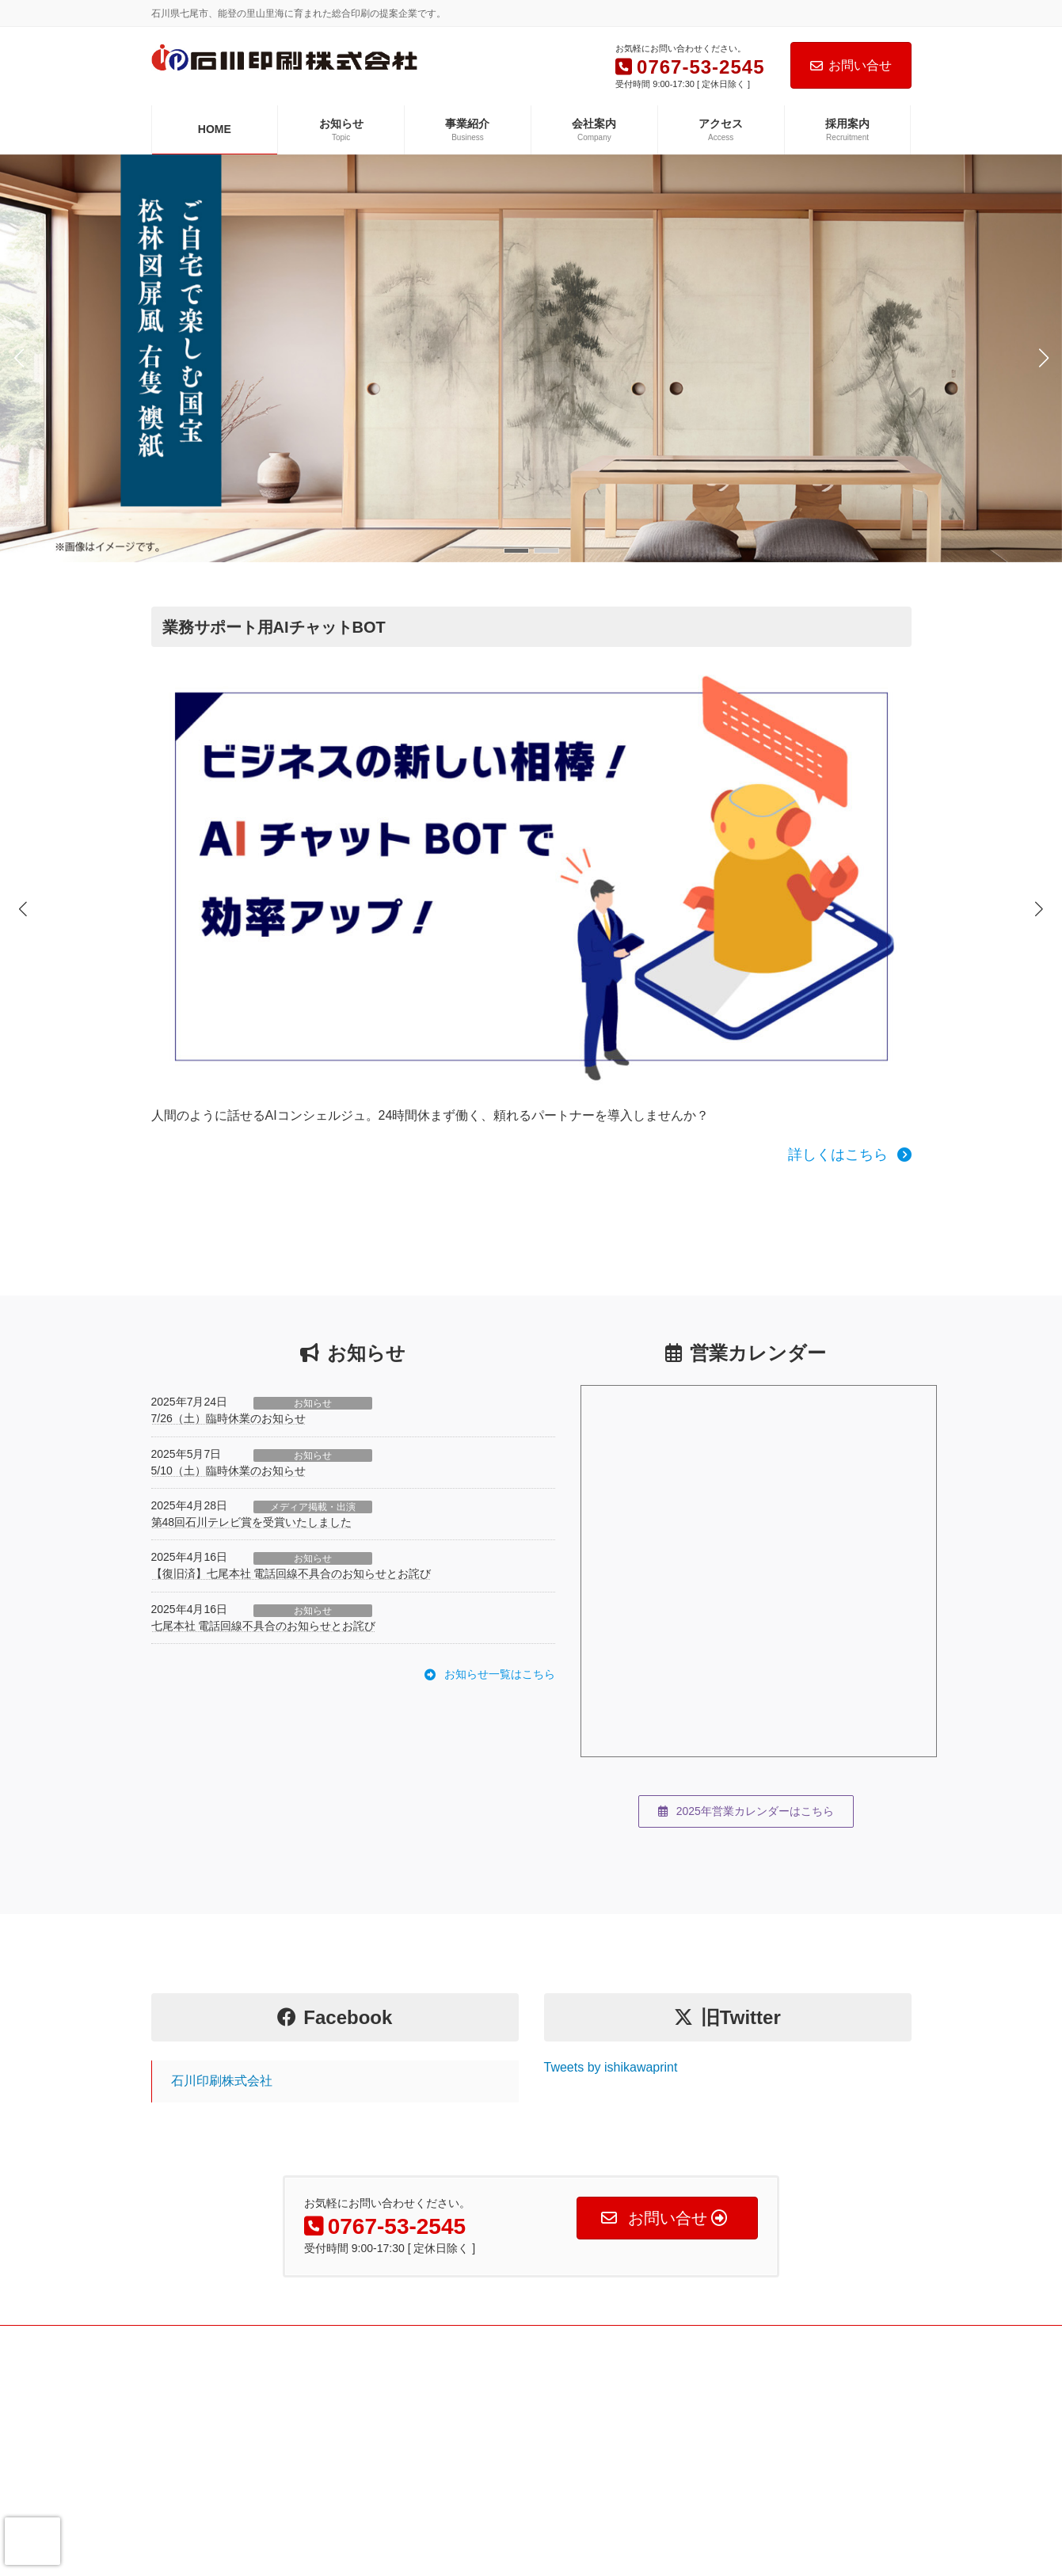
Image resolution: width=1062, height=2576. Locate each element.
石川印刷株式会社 (221, 2038)
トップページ (189, 2374)
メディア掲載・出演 (313, 1464)
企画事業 (441, 2458)
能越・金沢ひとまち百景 (735, 2512)
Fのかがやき (710, 2458)
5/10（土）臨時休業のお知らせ (228, 1427)
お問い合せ (851, 65)
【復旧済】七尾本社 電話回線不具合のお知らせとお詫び (291, 1531)
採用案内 (180, 2512)
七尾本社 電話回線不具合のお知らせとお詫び (263, 1583)
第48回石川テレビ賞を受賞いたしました (251, 1479)
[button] (516, 551)
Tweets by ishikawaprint (611, 2024)
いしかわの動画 (716, 2484)
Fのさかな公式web (723, 2374)
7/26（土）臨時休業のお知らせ (228, 1375)
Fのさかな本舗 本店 (725, 2402)
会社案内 (180, 2458)
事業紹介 (180, 2430)
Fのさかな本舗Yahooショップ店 (751, 2430)
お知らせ (313, 1360)
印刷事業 (441, 2374)
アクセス (180, 2484)
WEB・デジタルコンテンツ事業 (490, 2402)
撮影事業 (441, 2430)
